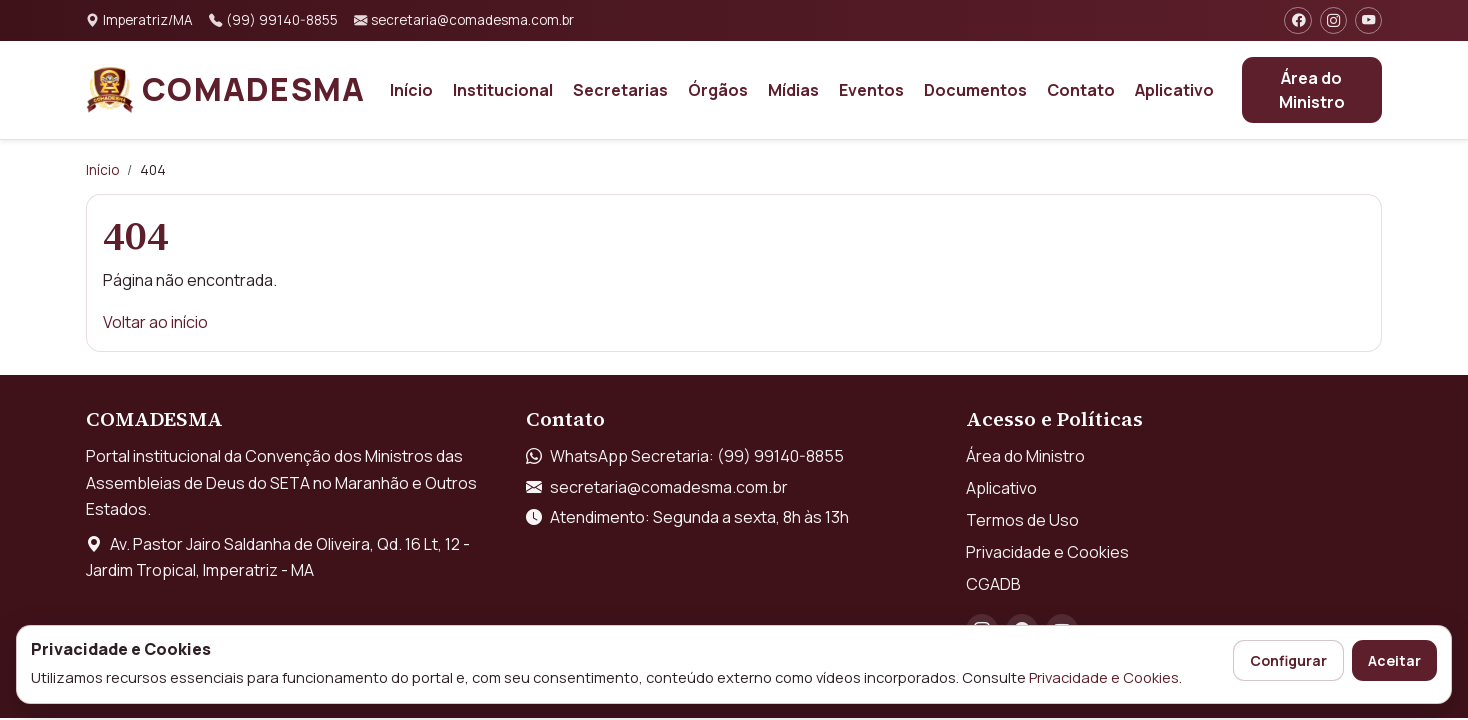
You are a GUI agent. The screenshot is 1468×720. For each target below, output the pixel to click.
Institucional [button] (503, 90)
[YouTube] (1368, 20)
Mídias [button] (793, 90)
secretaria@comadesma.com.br (669, 487)
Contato (1081, 90)
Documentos (975, 90)
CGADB (993, 584)
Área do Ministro (1312, 90)
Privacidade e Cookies (1104, 677)
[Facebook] (1297, 20)
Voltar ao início (155, 322)
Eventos (871, 90)
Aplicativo (1174, 90)
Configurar (1288, 660)
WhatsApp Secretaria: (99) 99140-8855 (697, 456)
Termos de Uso (1022, 520)
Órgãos (718, 90)
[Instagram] (1333, 20)
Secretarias (620, 90)
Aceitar (1394, 660)
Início (411, 90)
